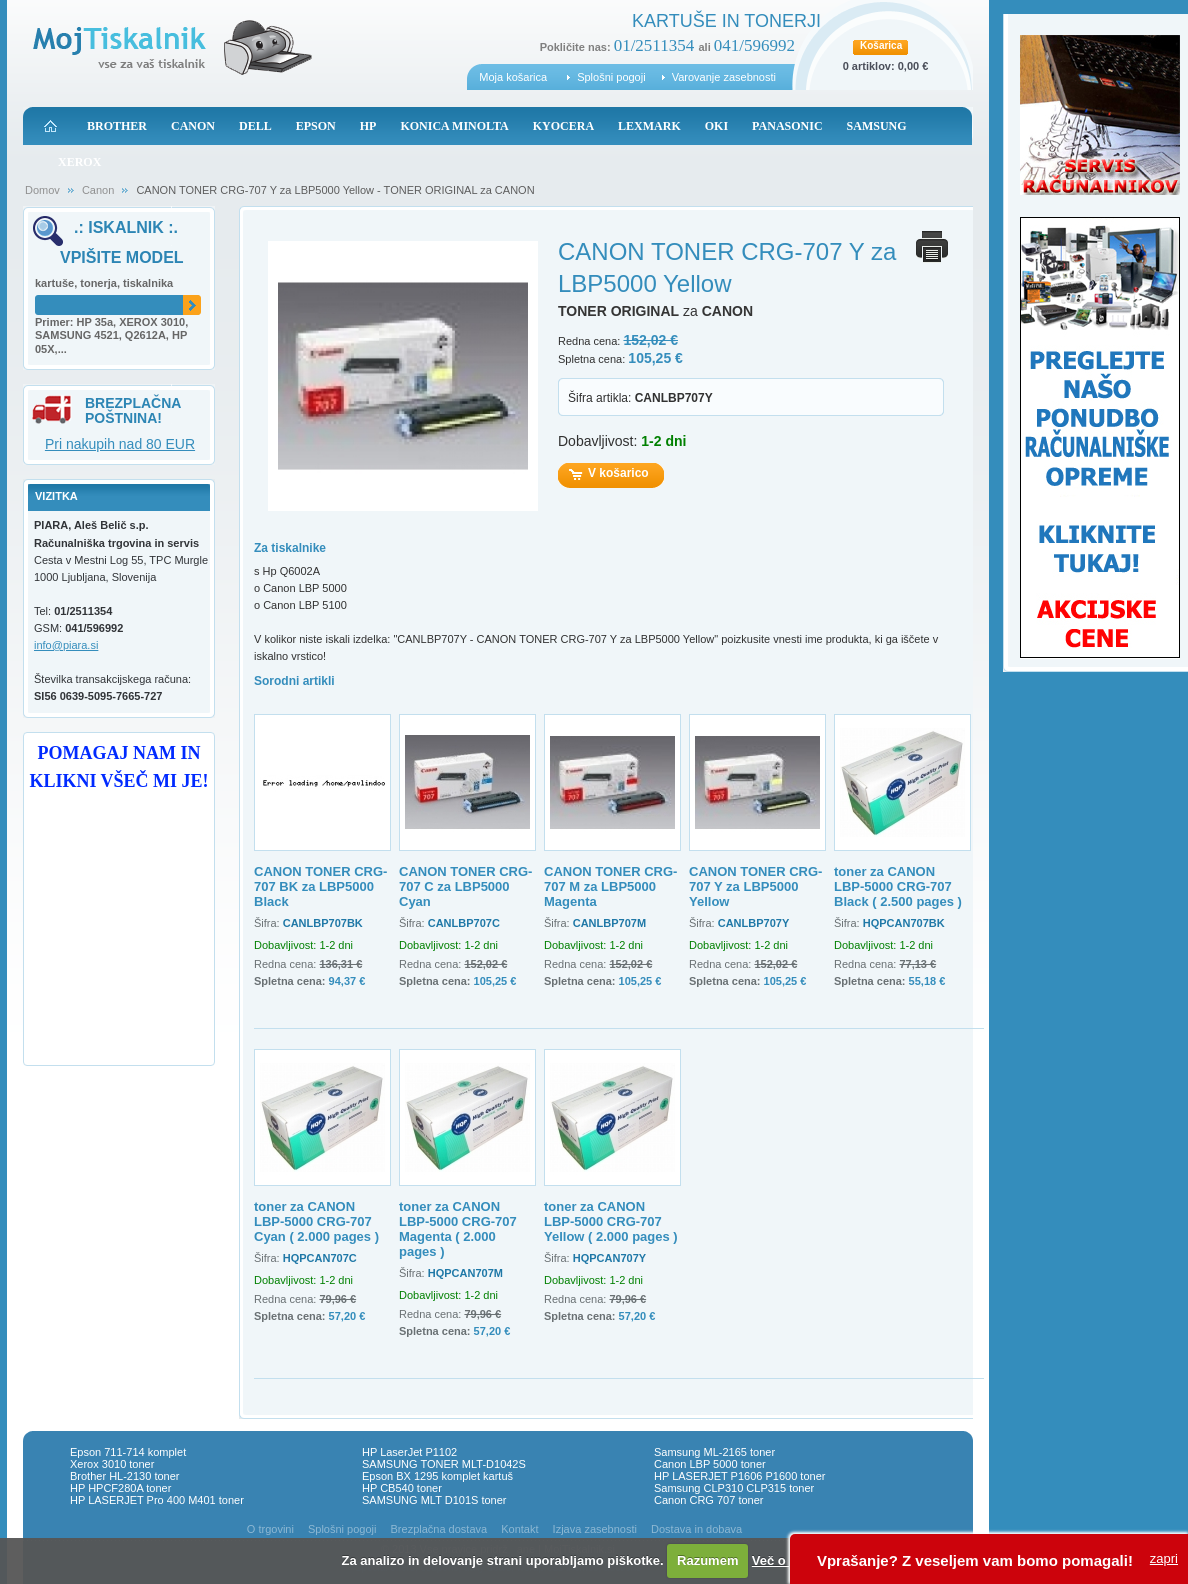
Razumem (707, 1560)
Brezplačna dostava (439, 1529)
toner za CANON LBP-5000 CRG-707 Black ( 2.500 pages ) (898, 886)
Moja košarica (513, 77)
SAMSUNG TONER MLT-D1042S (444, 1464)
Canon (98, 190)
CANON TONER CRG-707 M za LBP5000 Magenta (610, 886)
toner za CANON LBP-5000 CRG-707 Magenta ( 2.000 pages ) (458, 1229)
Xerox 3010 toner (112, 1464)
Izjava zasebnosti (595, 1529)
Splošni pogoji (611, 77)
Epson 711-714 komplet (128, 1452)
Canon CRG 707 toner (708, 1500)
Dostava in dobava (696, 1529)
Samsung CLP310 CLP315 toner (734, 1488)
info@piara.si (66, 645)
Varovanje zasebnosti (724, 77)
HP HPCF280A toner (120, 1488)
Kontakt (519, 1529)
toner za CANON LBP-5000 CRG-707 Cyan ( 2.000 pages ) (316, 1221)
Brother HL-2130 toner (124, 1476)
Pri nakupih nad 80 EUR (120, 444)
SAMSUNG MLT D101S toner (434, 1500)
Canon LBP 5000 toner (710, 1464)
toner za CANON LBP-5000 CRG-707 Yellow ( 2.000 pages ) (611, 1221)
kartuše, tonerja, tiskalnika (104, 283)
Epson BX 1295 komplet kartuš (437, 1476)
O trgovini (270, 1529)
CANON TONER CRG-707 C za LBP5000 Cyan (465, 886)
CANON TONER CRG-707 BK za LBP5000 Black (320, 886)
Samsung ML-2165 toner (714, 1452)
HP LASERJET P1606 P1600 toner (739, 1476)
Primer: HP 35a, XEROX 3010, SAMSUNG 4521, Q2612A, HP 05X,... (111, 336)
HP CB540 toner (402, 1488)
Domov (42, 190)
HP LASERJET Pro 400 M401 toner (157, 1500)
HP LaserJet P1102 (409, 1452)
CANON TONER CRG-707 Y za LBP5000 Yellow (755, 886)
